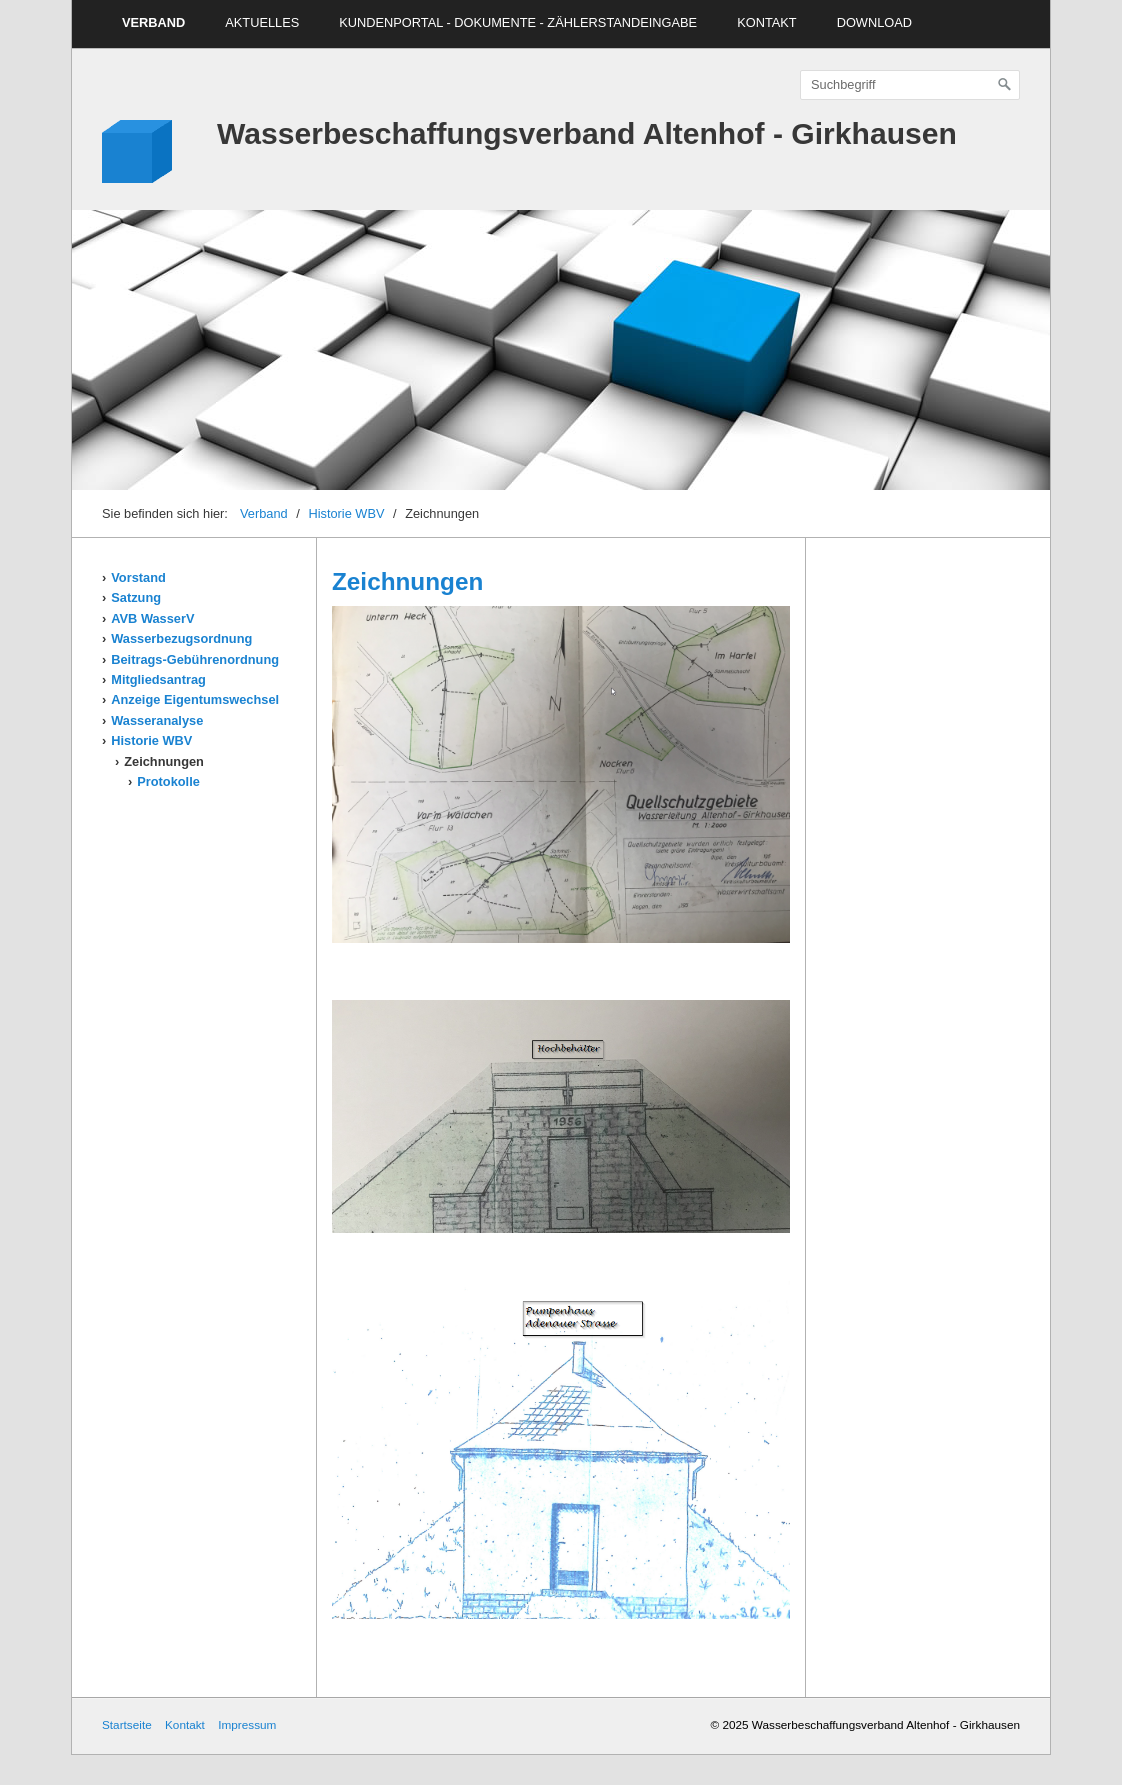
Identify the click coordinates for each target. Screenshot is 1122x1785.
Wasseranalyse (157, 720)
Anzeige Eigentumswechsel (195, 699)
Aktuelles (262, 22)
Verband (153, 22)
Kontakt (767, 22)
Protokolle (168, 781)
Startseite (127, 1724)
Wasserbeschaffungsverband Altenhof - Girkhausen (587, 133)
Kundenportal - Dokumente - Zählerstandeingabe (518, 22)
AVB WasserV (152, 618)
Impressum (247, 1724)
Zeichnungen (164, 761)
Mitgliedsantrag (158, 679)
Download (874, 22)
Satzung (136, 597)
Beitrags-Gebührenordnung (195, 659)
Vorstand (138, 577)
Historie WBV (346, 513)
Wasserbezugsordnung (181, 638)
